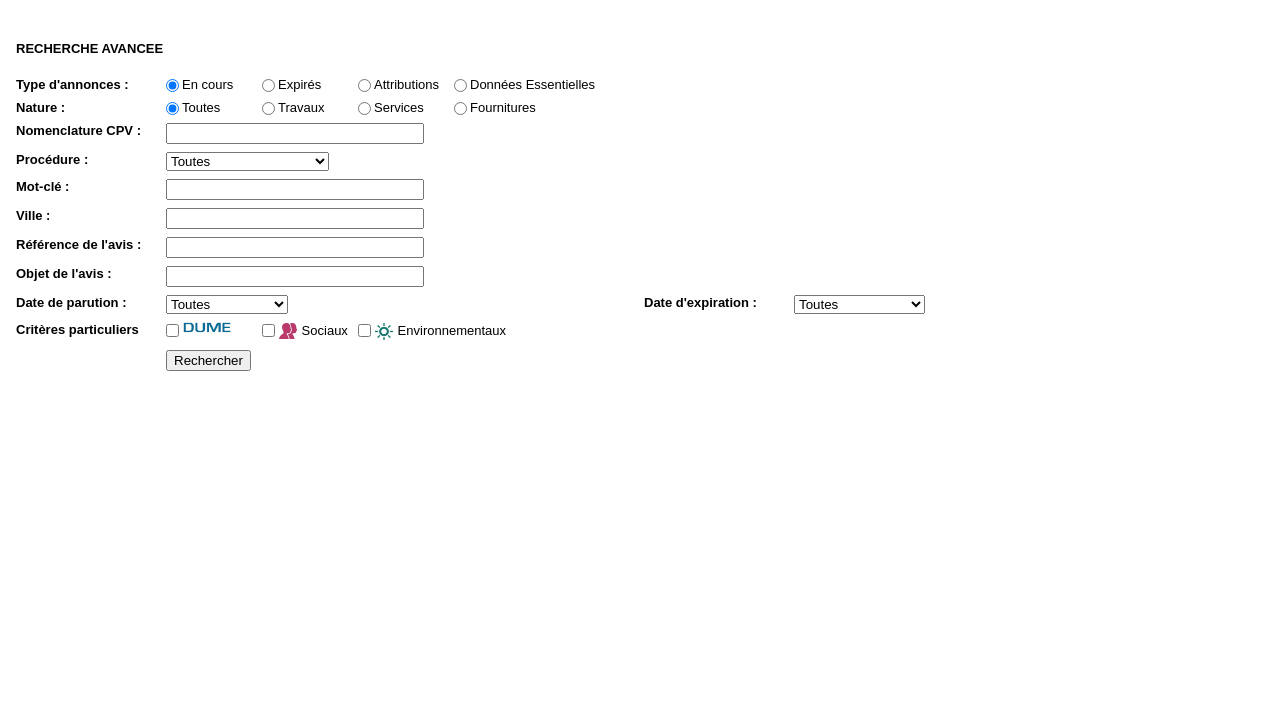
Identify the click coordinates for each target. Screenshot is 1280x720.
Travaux (301, 107)
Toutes (201, 107)
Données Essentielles (532, 84)
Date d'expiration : (700, 302)
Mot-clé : (42, 186)
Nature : (40, 107)
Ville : (33, 215)
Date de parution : (71, 302)
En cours (207, 84)
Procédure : (52, 159)
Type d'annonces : (72, 84)
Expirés (299, 84)
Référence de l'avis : (78, 244)
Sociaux (313, 332)
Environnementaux (440, 332)
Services (399, 107)
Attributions (406, 84)
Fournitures (503, 107)
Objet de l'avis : (64, 273)
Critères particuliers (77, 329)
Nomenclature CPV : (78, 130)
